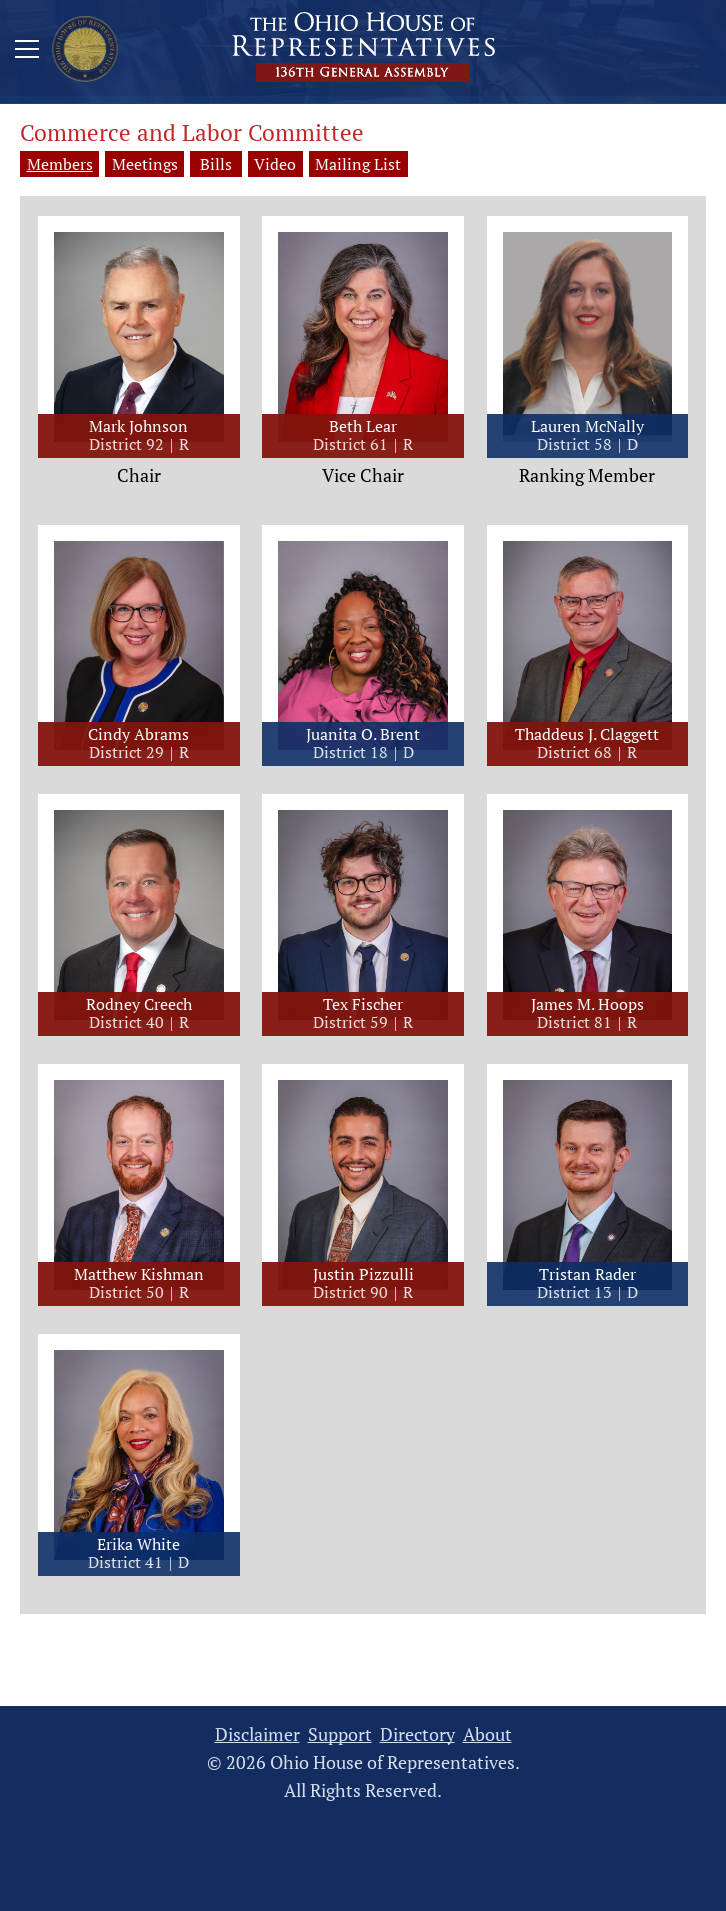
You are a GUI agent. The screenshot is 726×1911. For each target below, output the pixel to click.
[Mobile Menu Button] (27, 52)
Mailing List (414, 164)
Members (60, 164)
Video (318, 164)
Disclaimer (257, 1735)
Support (340, 1735)
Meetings (146, 164)
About (487, 1735)
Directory (417, 1735)
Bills (232, 164)
